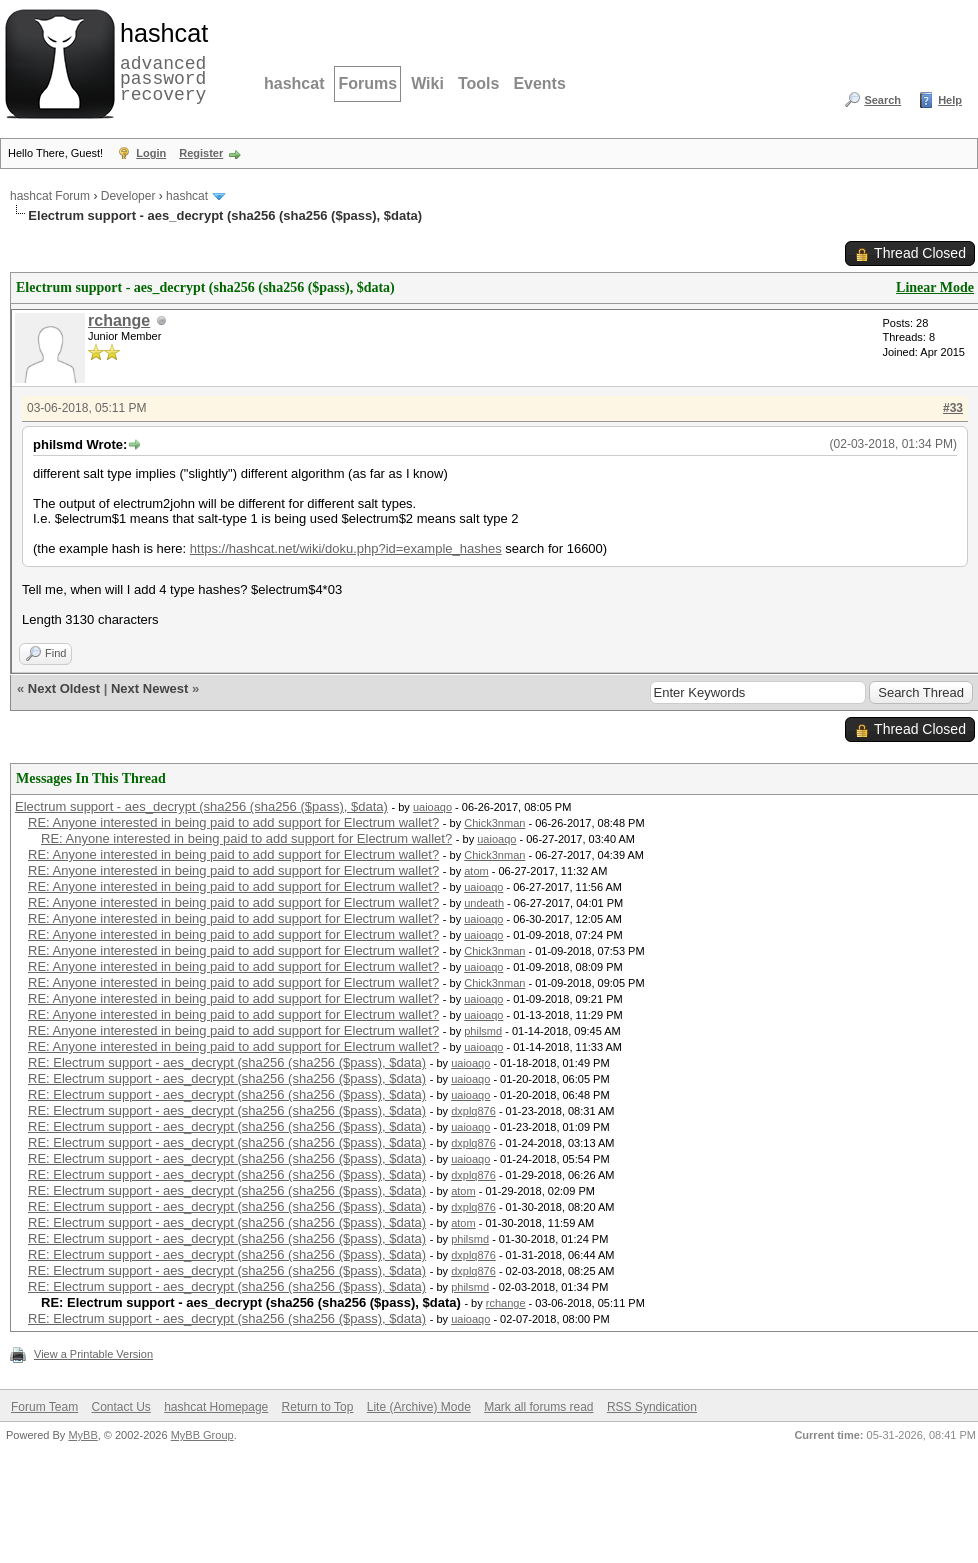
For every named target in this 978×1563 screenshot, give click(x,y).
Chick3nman (494, 823)
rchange (119, 320)
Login (151, 153)
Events (539, 83)
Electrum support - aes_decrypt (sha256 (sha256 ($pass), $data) (201, 806)
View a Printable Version (93, 1354)
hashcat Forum (50, 196)
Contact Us (120, 1407)
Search (882, 100)
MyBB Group (202, 1435)
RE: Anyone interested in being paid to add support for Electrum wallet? (233, 822)
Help (950, 100)
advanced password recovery (160, 61)
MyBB (82, 1435)
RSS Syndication (652, 1407)
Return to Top (318, 1407)
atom (476, 871)
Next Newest (149, 688)
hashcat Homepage (216, 1407)
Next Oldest (64, 688)
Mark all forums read (538, 1407)
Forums (367, 83)
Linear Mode (935, 287)
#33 (953, 408)
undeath (484, 903)
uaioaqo (432, 807)
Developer (128, 196)
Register (201, 153)
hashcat (294, 83)
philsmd (483, 1031)
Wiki (427, 83)
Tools (478, 83)
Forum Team (44, 1407)
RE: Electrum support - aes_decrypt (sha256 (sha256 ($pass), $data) (227, 1062)
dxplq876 (473, 1111)
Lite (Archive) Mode (419, 1407)
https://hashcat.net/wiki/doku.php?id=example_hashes (346, 548)
